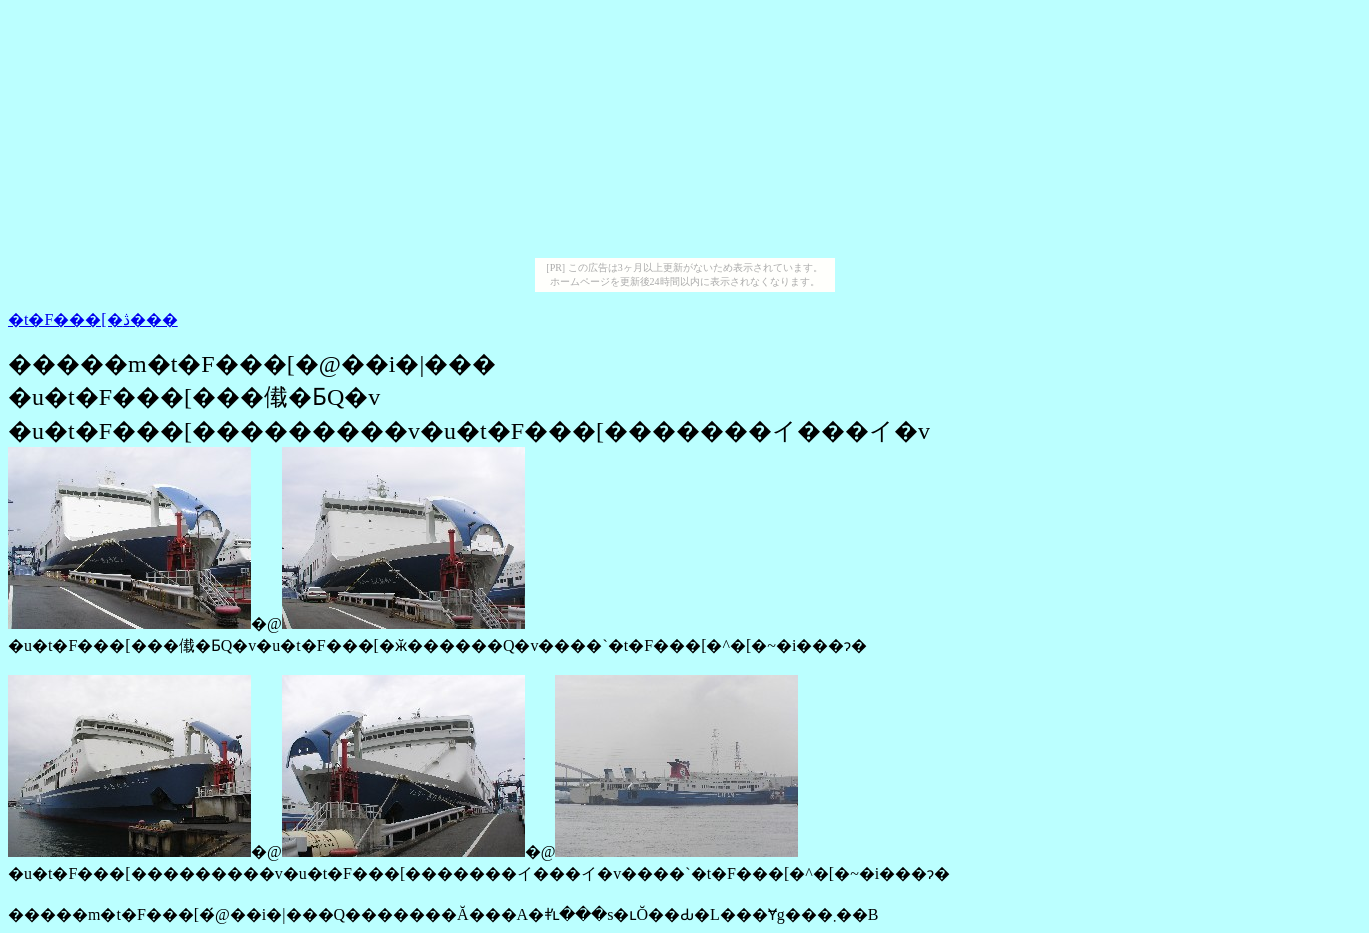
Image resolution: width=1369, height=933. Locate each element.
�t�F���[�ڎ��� (93, 319)
